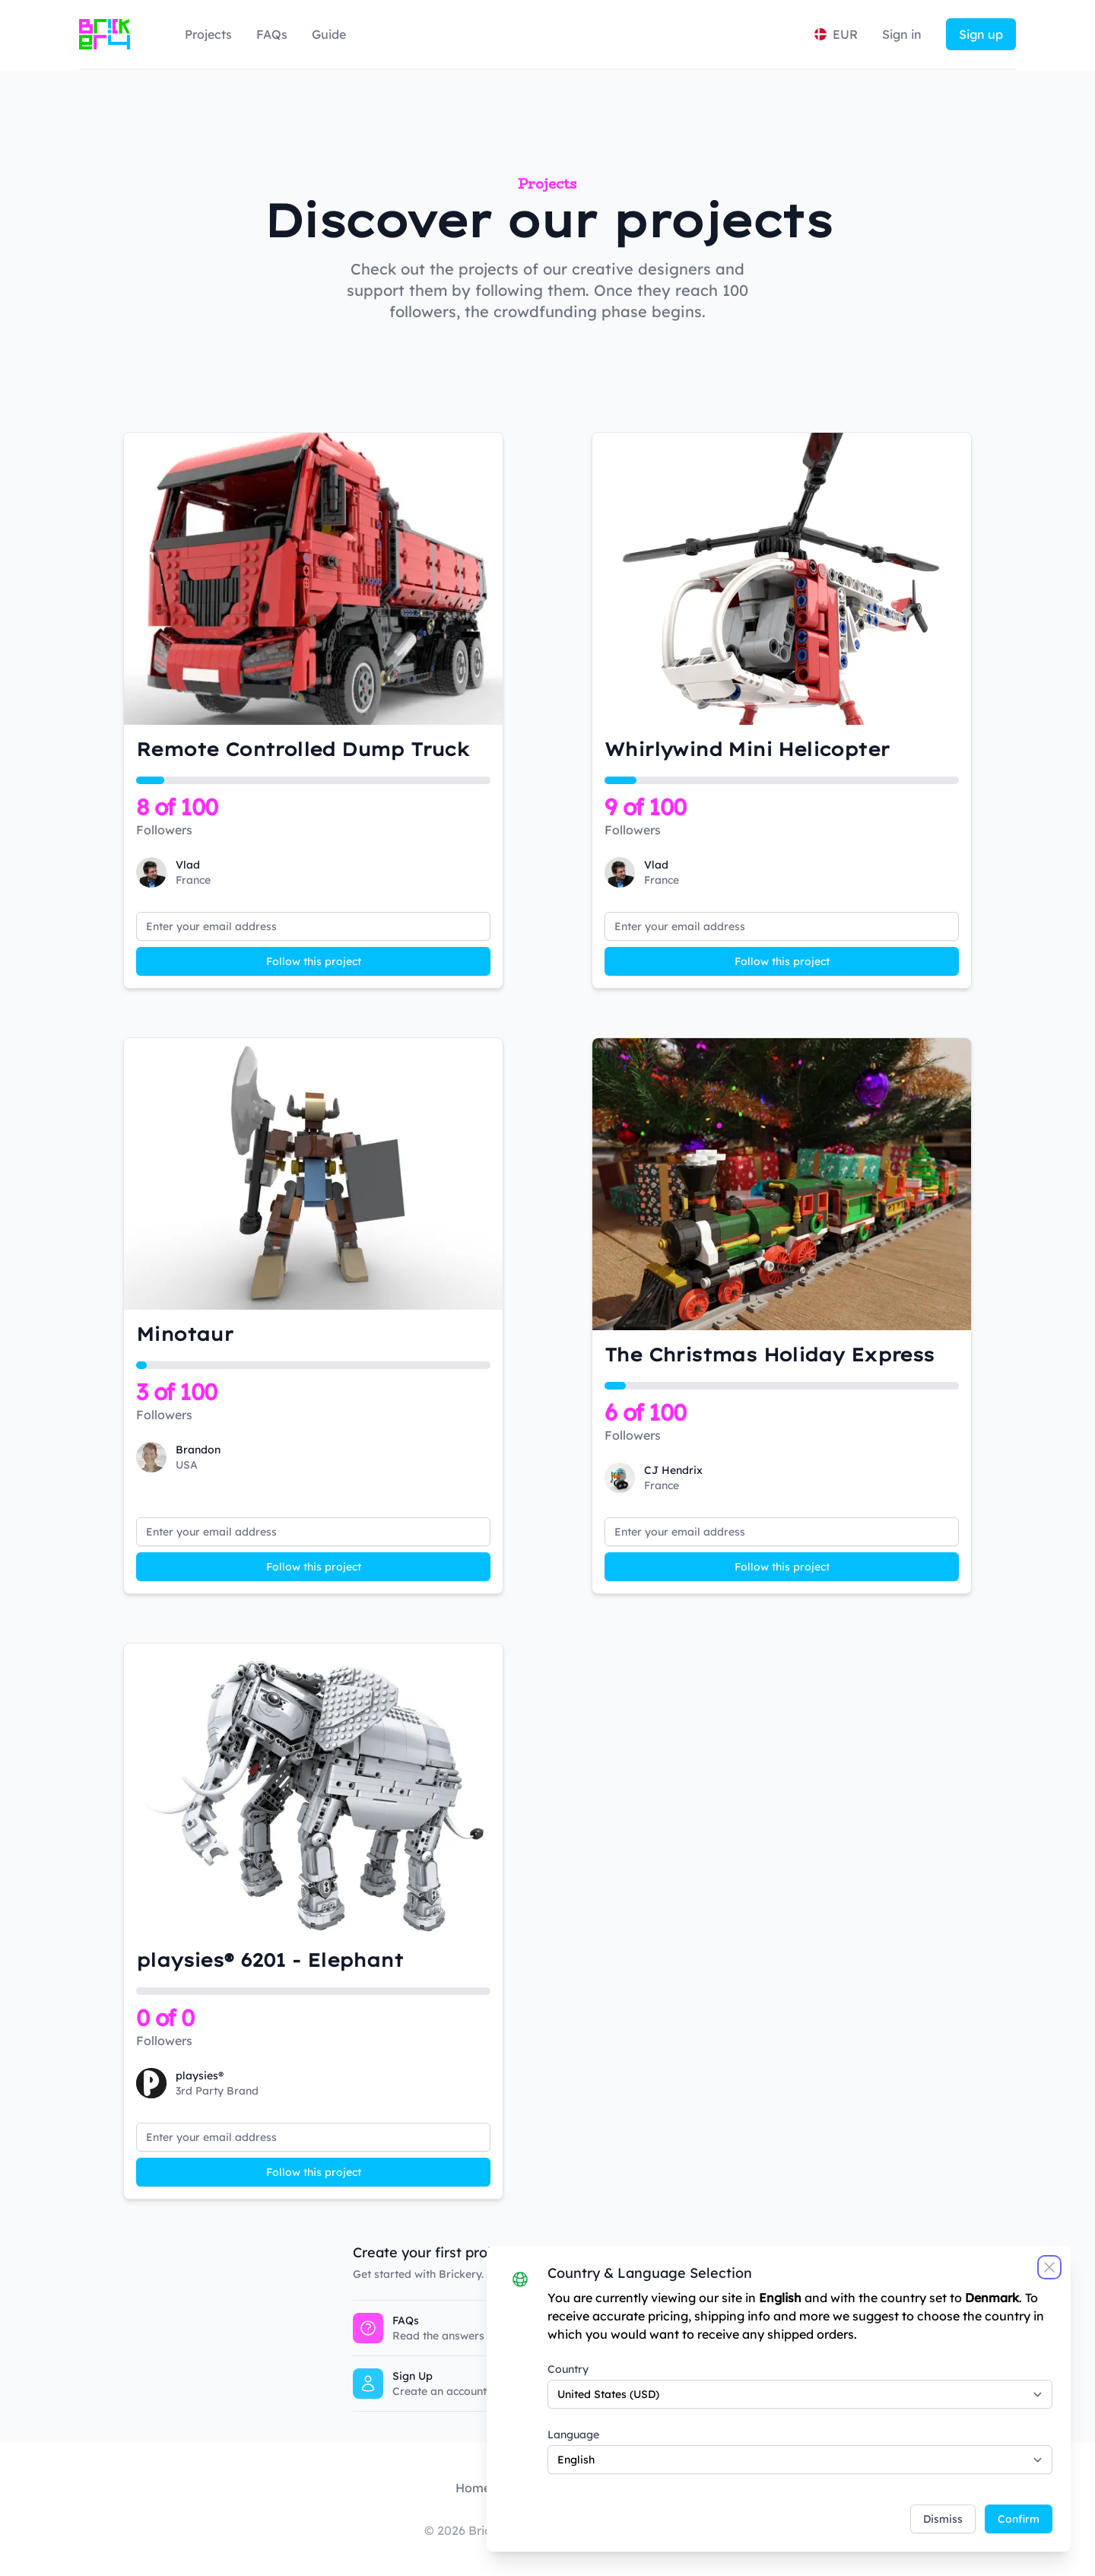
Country (568, 2369)
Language (573, 2434)
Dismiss (943, 2519)
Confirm (1018, 2519)
